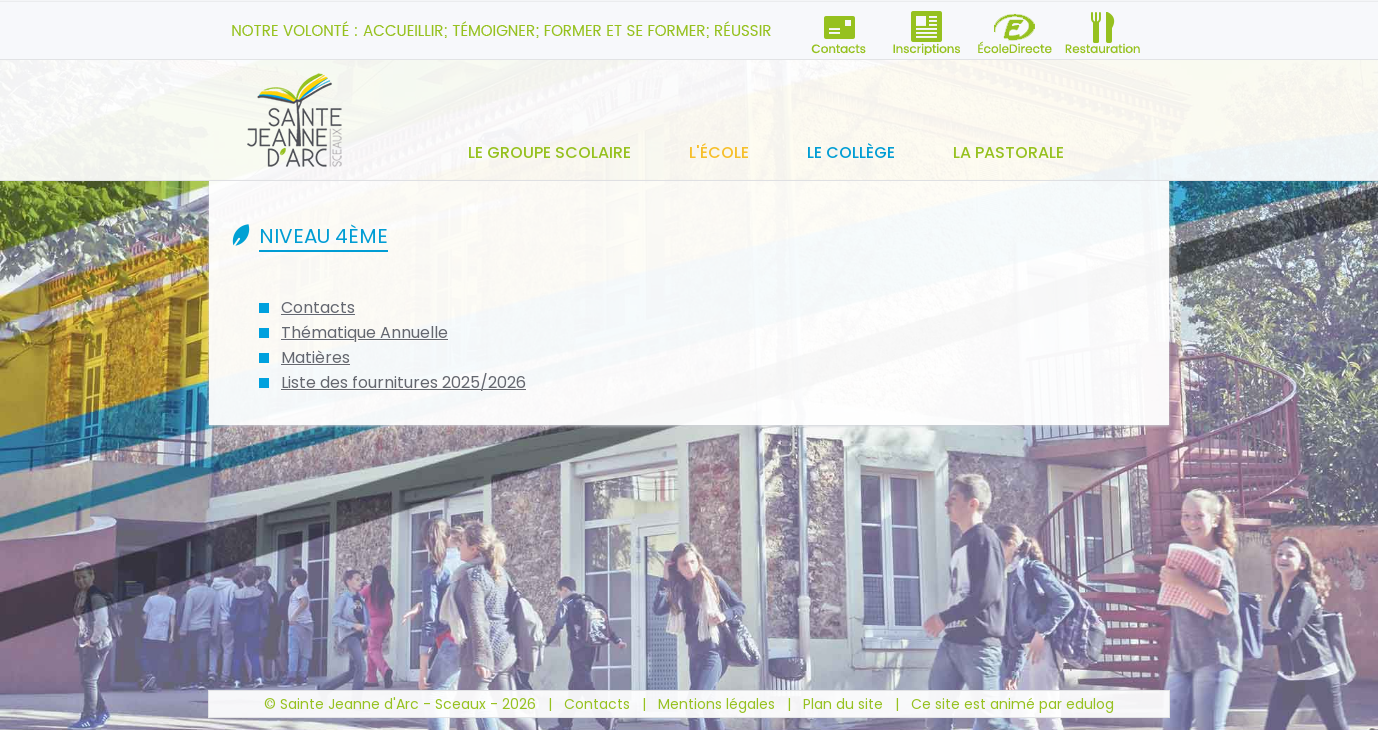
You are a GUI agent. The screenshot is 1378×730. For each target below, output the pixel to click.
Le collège (851, 152)
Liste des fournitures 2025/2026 (403, 382)
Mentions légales (716, 704)
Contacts (318, 307)
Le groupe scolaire (549, 152)
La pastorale (1008, 152)
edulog (1090, 704)
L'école (719, 152)
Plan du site (843, 704)
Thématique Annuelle (364, 332)
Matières (315, 357)
